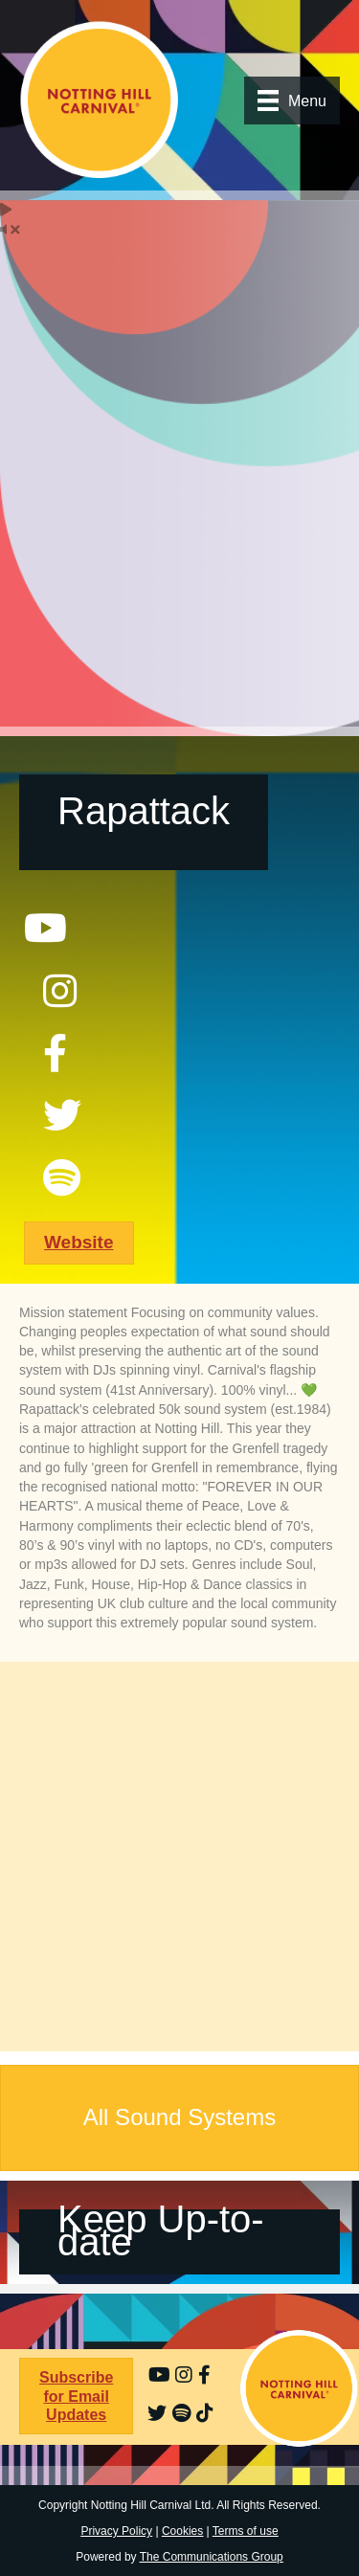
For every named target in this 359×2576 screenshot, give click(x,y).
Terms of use (246, 2531)
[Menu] (292, 100)
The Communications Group (211, 2557)
